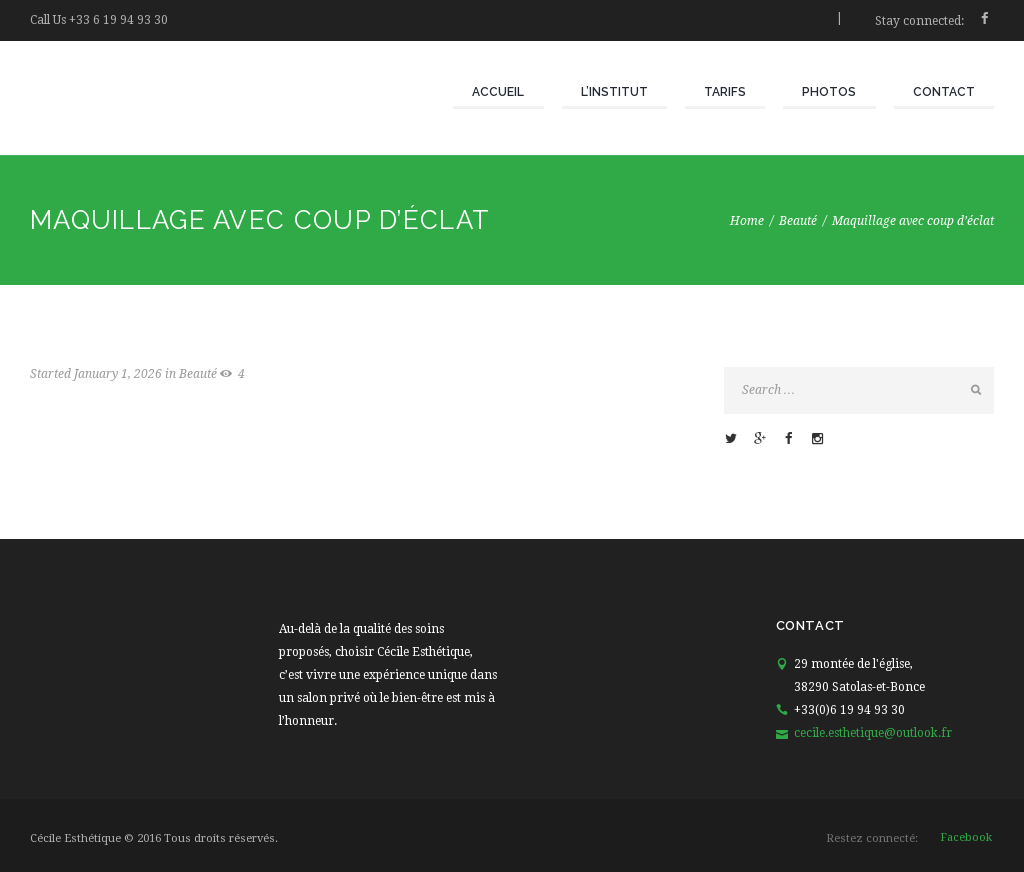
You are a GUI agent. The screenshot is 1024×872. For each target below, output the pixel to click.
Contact (944, 92)
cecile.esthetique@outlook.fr (873, 733)
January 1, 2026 (118, 374)
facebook (966, 837)
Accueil (498, 92)
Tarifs (725, 92)
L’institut (614, 92)
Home (747, 221)
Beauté (798, 221)
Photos (829, 92)
